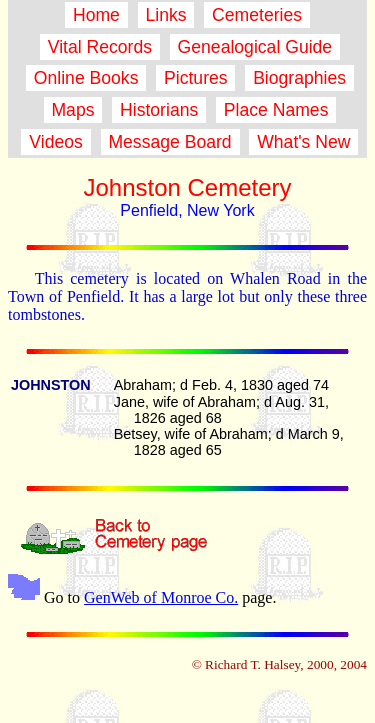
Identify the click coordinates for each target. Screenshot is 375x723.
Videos (55, 142)
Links (166, 15)
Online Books (86, 78)
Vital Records (100, 47)
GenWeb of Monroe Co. (161, 597)
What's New (303, 142)
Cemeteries (257, 15)
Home (96, 15)
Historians (159, 110)
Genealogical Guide (255, 47)
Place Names (276, 110)
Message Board (170, 142)
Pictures (195, 78)
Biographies (299, 78)
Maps (73, 110)
